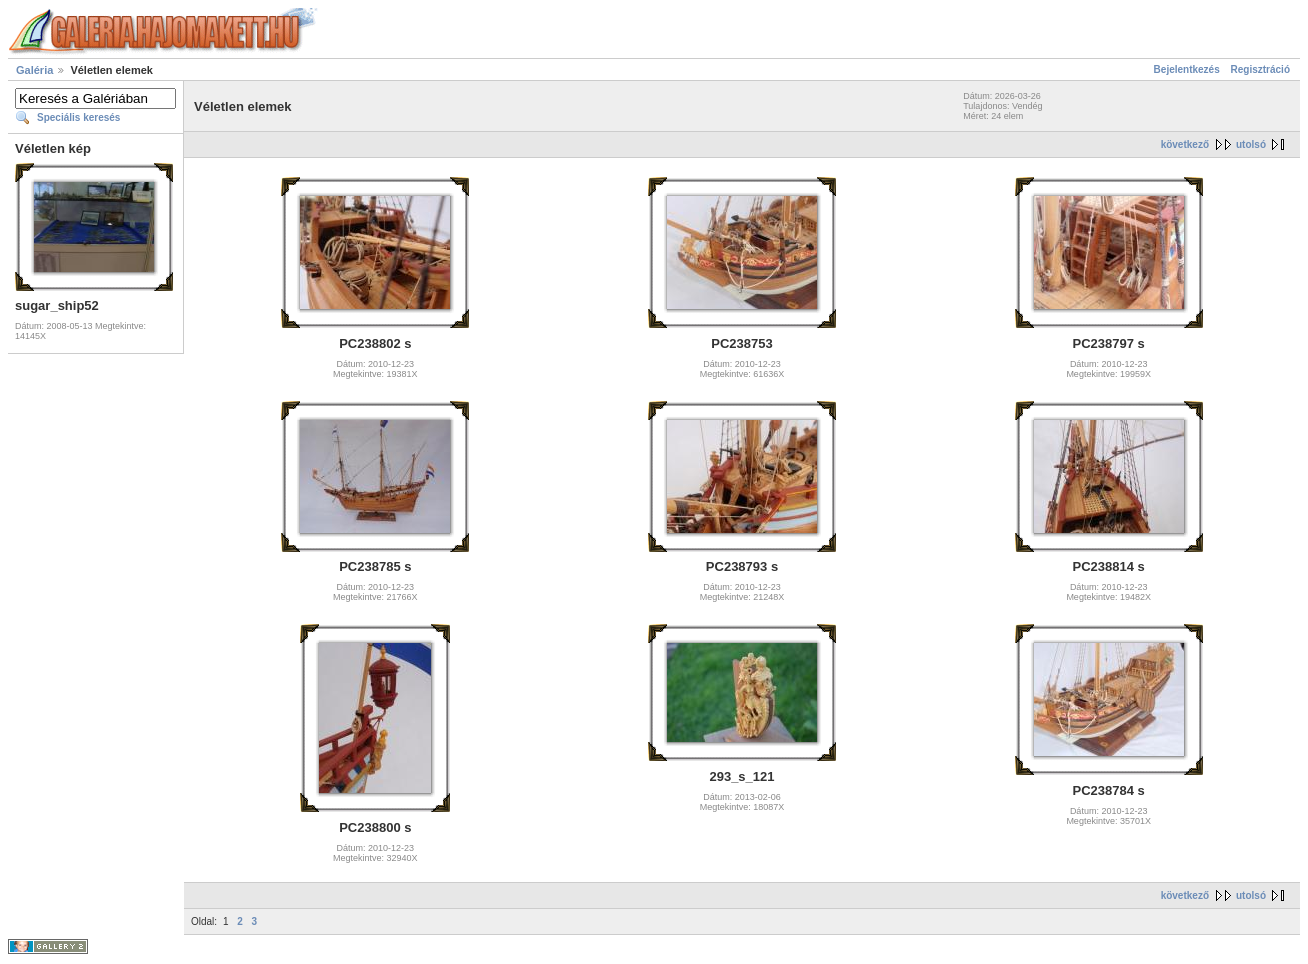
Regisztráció (1260, 69)
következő (1185, 144)
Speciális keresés (78, 117)
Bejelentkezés (1187, 69)
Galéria (34, 70)
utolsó (1251, 144)
